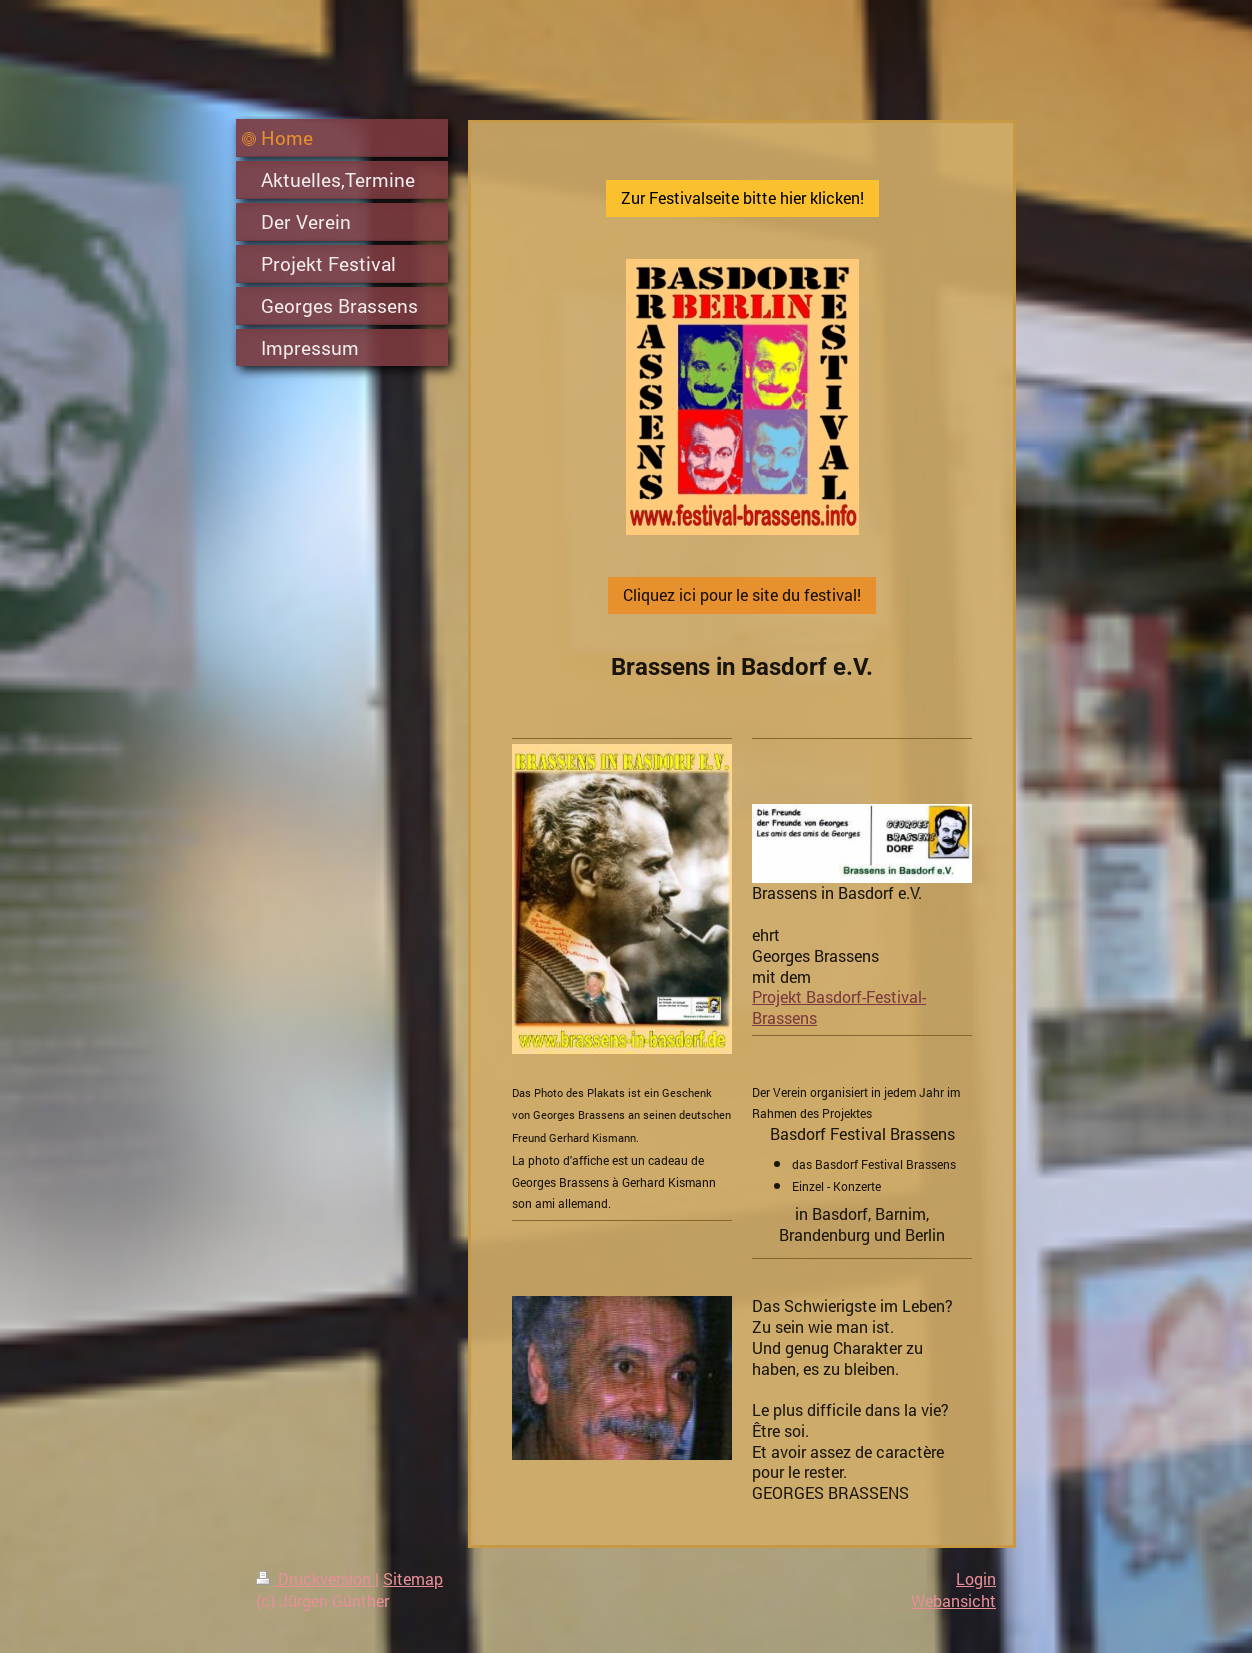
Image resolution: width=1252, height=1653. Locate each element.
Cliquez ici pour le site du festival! (742, 594)
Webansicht (953, 1600)
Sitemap (413, 1578)
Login (976, 1578)
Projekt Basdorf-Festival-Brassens (839, 1007)
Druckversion (315, 1578)
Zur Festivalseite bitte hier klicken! (742, 197)
